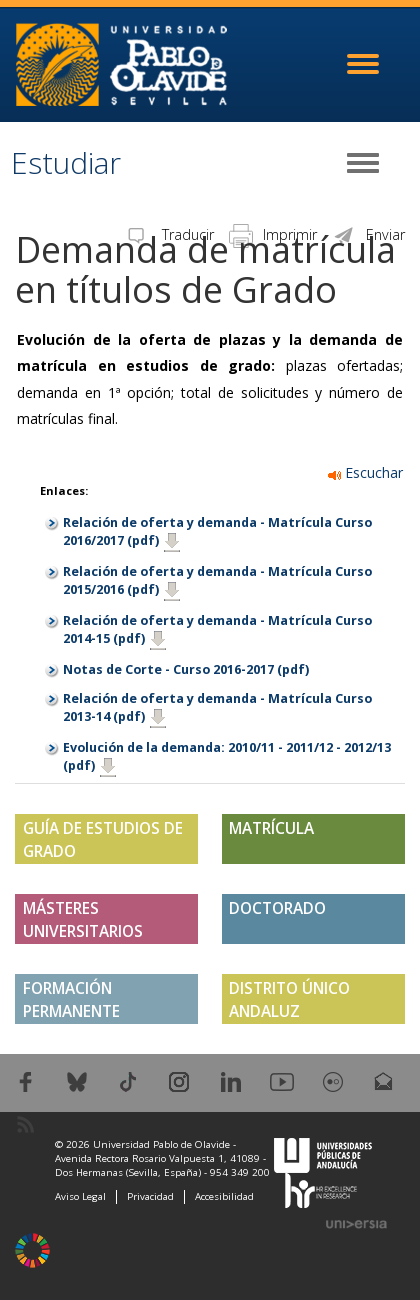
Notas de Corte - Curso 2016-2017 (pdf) (186, 669)
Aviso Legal (80, 1196)
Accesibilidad (224, 1196)
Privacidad (150, 1196)
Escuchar (365, 472)
